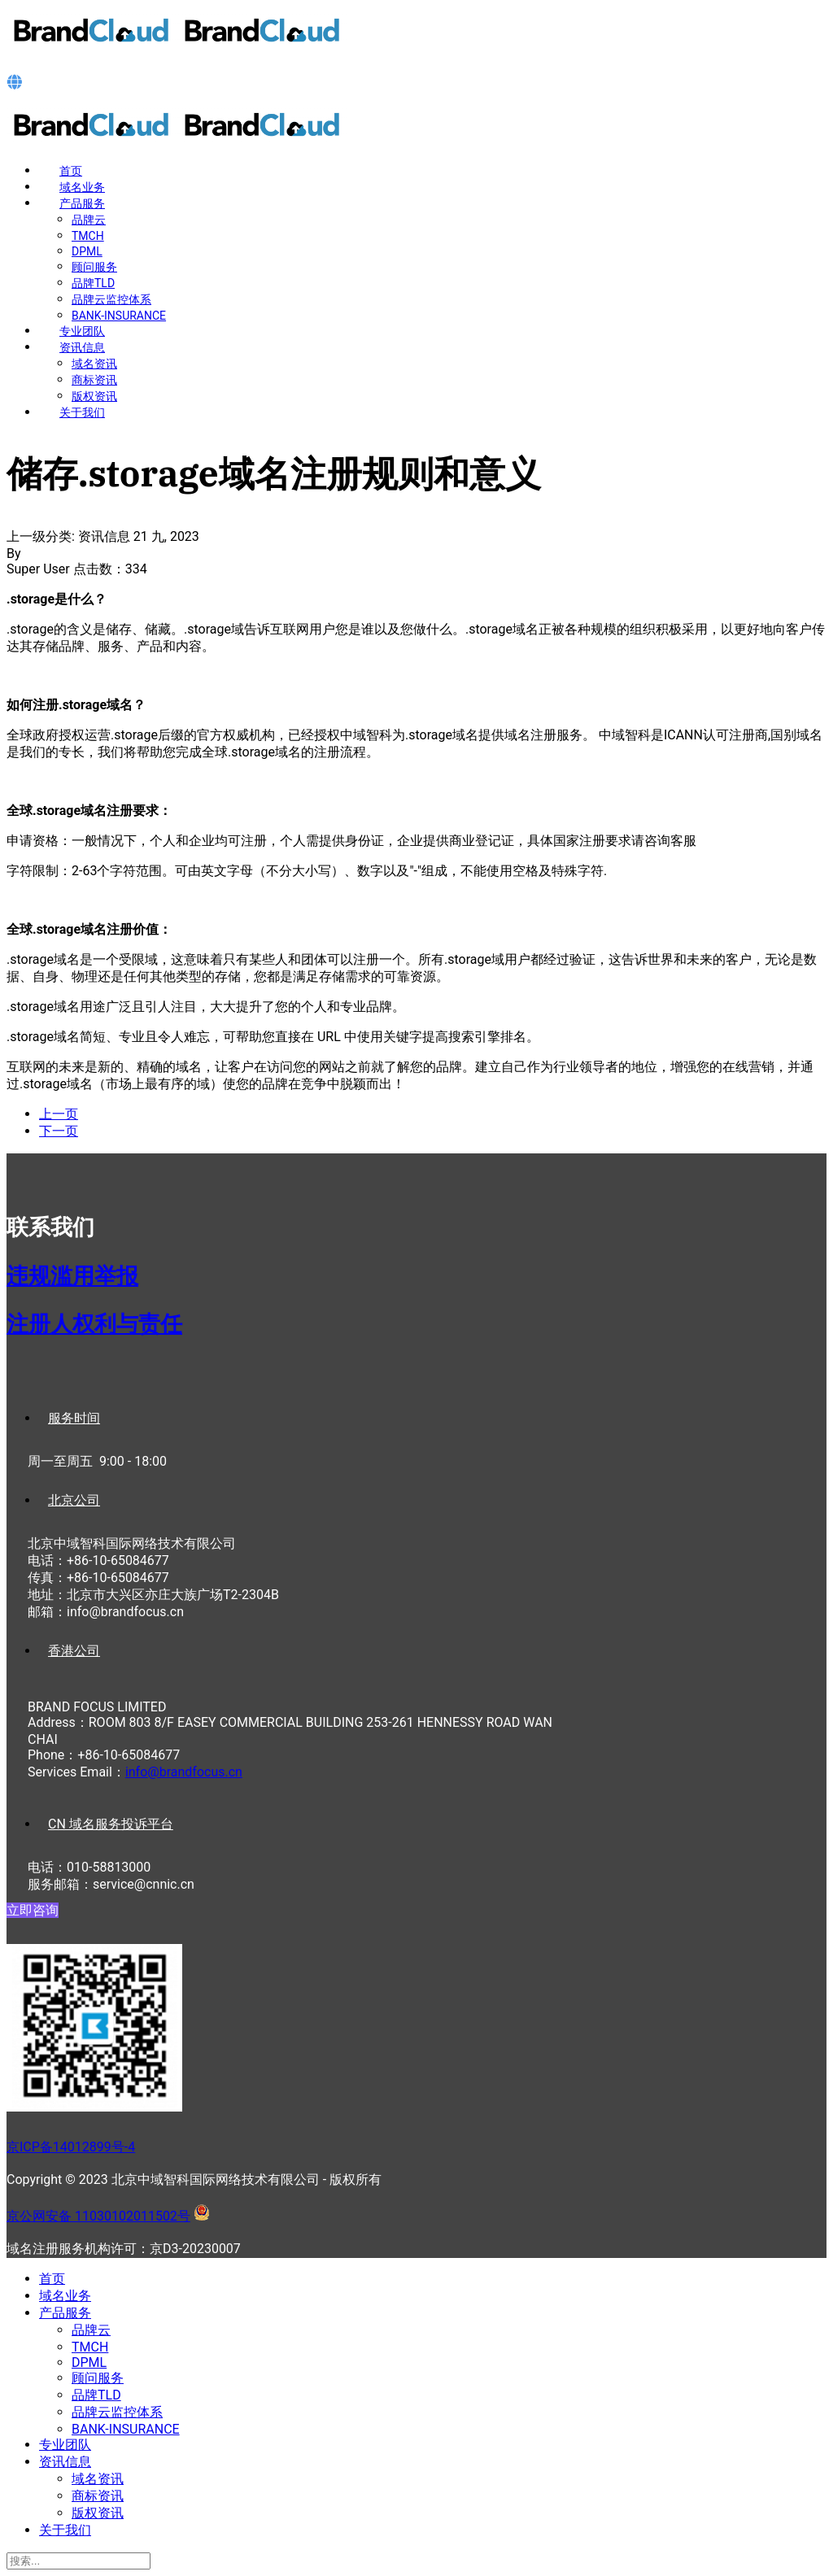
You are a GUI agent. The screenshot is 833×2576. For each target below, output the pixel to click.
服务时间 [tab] (74, 1418)
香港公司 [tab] (74, 1650)
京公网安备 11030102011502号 (98, 2216)
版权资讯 (94, 396)
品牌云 (89, 219)
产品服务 (82, 203)
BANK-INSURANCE (119, 315)
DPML (87, 251)
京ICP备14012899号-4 (71, 2147)
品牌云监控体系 (111, 299)
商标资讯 (94, 379)
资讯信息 (82, 347)
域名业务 (82, 187)
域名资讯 (94, 363)
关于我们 (82, 412)
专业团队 (82, 331)
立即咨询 (33, 1910)
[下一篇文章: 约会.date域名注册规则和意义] (58, 1131)
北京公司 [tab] (74, 1500)
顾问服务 (94, 266)
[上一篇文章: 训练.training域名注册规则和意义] (58, 1114)
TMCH (88, 235)
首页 (70, 170)
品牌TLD (93, 283)
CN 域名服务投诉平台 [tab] (110, 1824)
